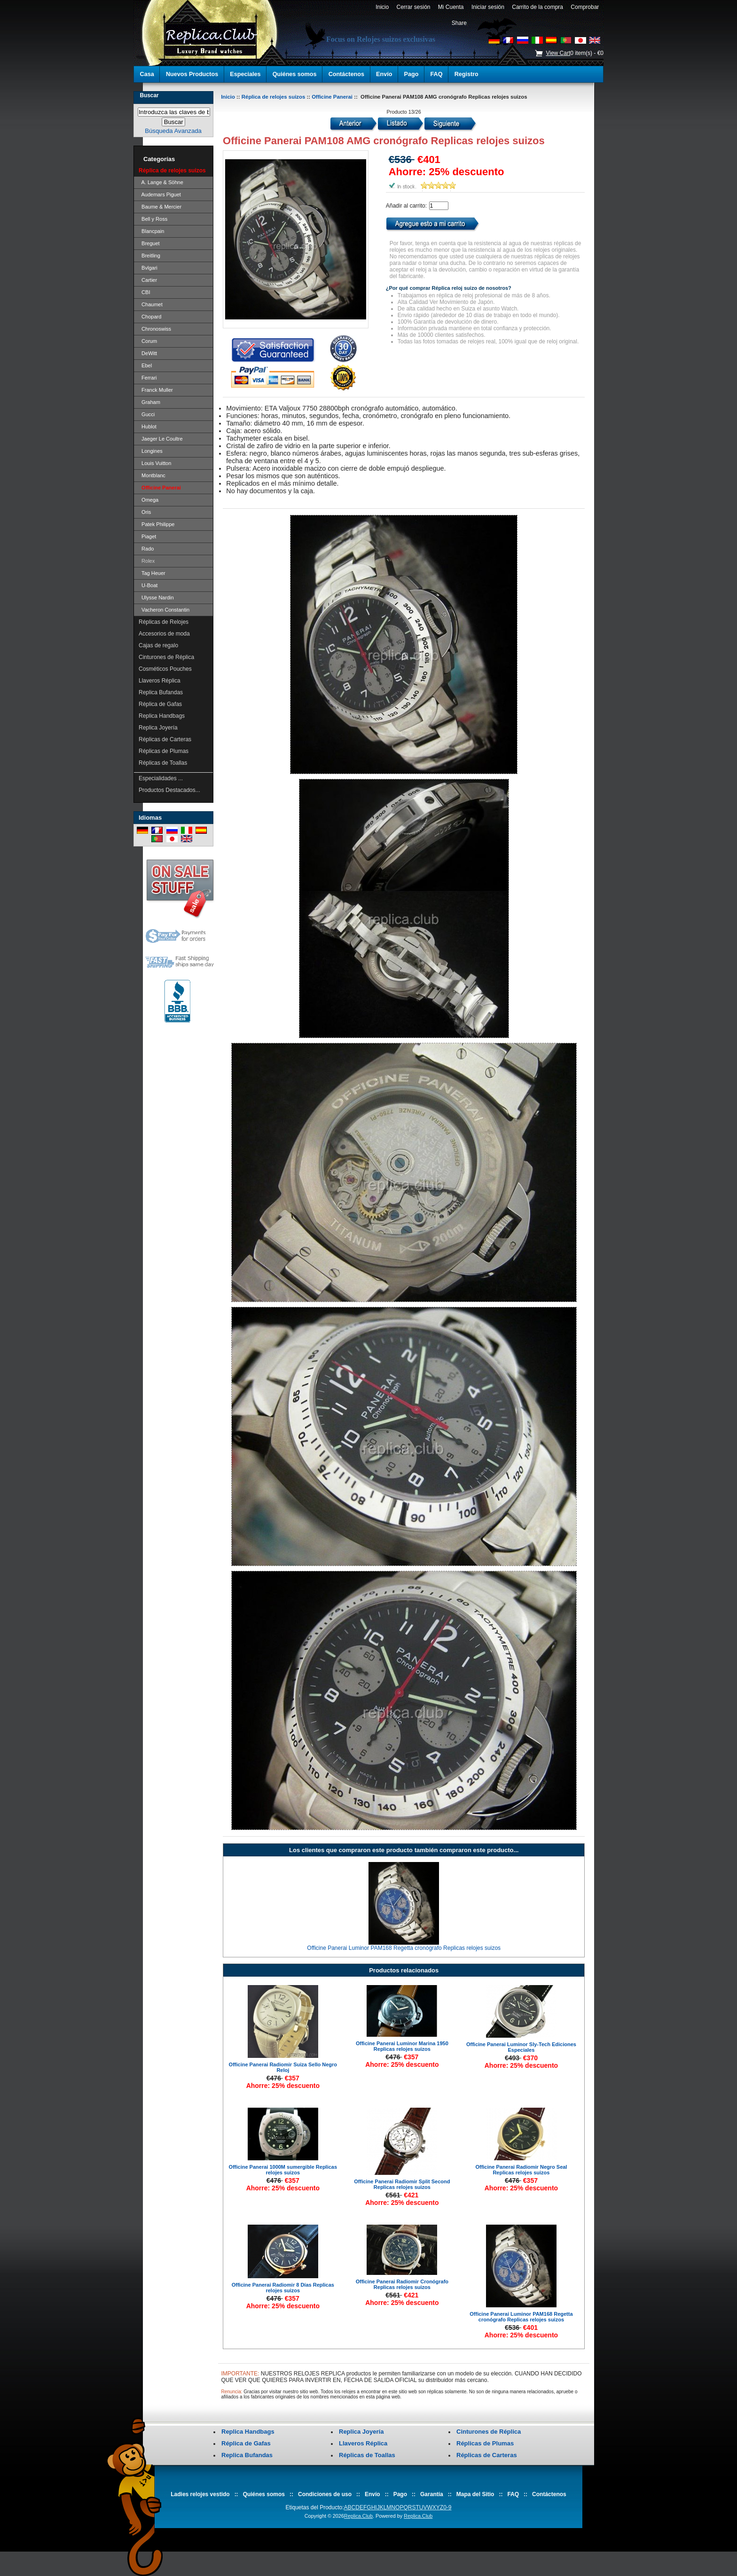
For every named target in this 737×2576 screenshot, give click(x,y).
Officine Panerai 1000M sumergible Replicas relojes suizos (283, 2169)
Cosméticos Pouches (165, 669)
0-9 (447, 2507)
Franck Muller (156, 390)
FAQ (437, 74)
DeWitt (148, 353)
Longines (151, 451)
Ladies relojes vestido (200, 2494)
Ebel (145, 365)
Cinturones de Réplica (166, 657)
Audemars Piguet (160, 194)
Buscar (149, 95)
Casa (147, 74)
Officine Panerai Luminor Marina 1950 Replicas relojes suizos (402, 2046)
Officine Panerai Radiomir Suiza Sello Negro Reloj (283, 2067)
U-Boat (148, 585)
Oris (145, 512)
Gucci (147, 414)
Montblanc (152, 475)
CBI (144, 292)
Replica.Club (358, 2516)
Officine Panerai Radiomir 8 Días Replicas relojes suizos (283, 2287)
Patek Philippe (156, 524)
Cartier (148, 280)
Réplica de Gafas (160, 704)
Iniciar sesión (487, 7)
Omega (148, 500)
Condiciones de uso (325, 2494)
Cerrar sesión (413, 7)
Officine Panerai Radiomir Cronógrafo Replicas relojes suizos (402, 2284)
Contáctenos (346, 74)
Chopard (150, 316)
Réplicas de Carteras (165, 739)
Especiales (245, 74)
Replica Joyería (158, 727)
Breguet (149, 243)
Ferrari (148, 377)
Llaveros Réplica (159, 680)
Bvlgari (148, 268)
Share (459, 23)
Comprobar (585, 7)
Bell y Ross (153, 219)
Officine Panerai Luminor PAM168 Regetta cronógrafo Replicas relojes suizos (404, 1948)
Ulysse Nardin (156, 597)
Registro (466, 74)
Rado (146, 548)
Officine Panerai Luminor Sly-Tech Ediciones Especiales (521, 2047)
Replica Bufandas (161, 692)
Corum (148, 341)
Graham (149, 402)
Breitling (149, 255)
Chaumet (151, 304)
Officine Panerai (332, 97)
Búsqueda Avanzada (173, 130)
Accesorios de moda (164, 633)
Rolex (147, 561)
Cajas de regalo (158, 645)
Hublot (148, 426)
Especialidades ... (161, 778)
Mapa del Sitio (475, 2494)
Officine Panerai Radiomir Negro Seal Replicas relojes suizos (521, 2169)
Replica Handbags (162, 716)
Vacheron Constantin (164, 610)
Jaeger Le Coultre (161, 439)
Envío (384, 74)
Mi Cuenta (451, 7)
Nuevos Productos (192, 74)
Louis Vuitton (155, 463)
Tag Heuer (152, 573)
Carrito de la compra (537, 7)
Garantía (431, 2494)
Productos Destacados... (169, 790)
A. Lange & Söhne (161, 182)
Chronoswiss (155, 329)
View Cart (558, 53)
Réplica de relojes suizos (273, 97)
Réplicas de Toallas (163, 763)
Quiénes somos (295, 74)
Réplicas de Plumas (163, 751)
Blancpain (151, 231)
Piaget (147, 536)
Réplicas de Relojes (163, 622)
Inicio (382, 7)
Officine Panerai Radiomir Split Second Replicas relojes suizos (402, 2184)
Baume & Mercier (160, 206)
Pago (411, 74)
